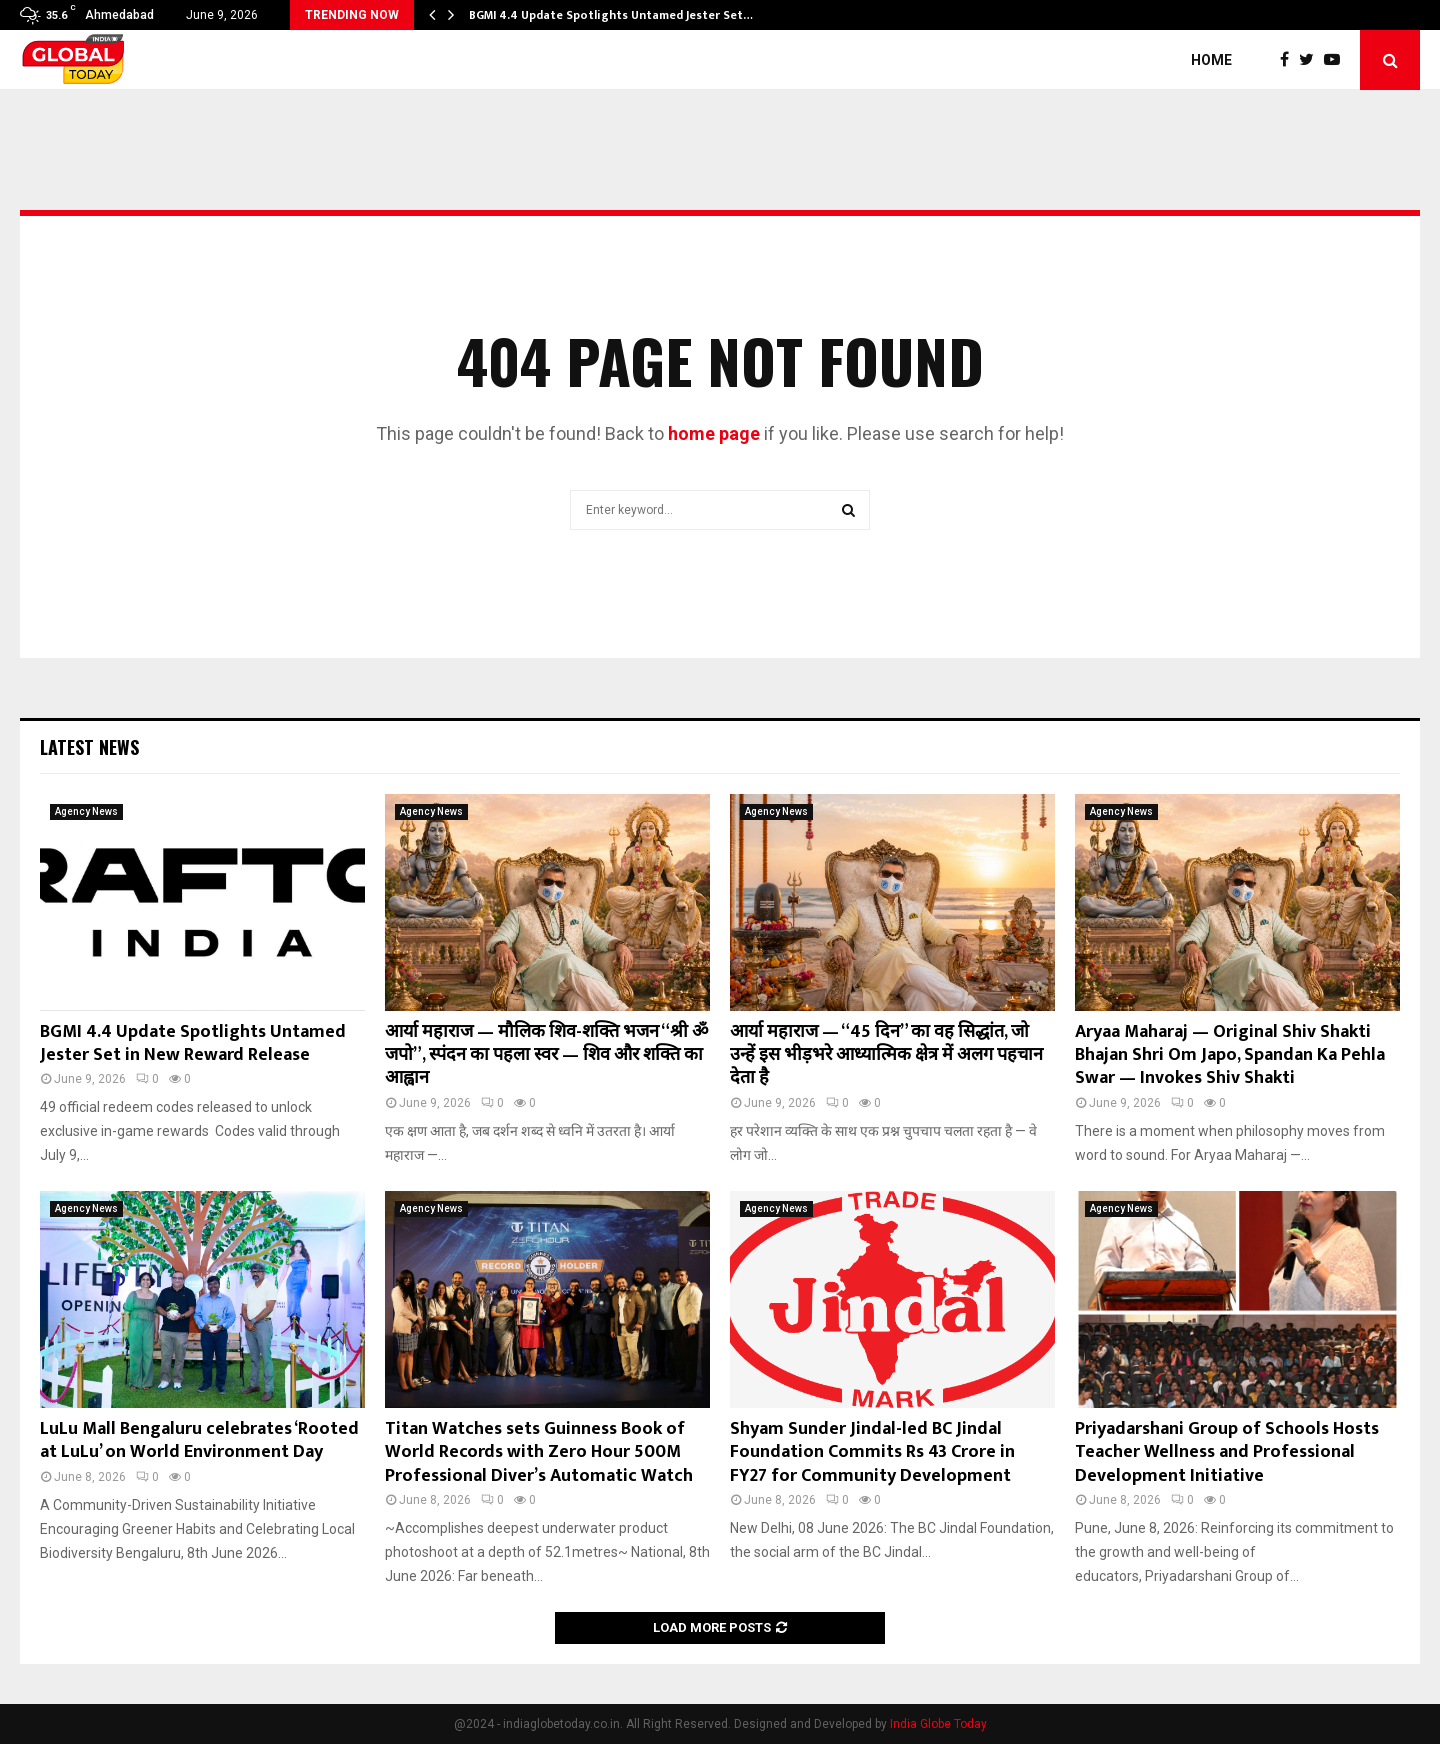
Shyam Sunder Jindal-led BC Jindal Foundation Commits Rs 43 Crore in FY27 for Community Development (872, 1452)
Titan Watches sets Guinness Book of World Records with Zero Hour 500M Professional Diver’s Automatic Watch (539, 1452)
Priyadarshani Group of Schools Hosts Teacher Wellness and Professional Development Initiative (1227, 1452)
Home (1211, 60)
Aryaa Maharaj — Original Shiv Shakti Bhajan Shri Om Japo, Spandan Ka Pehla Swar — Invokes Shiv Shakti (1230, 1055)
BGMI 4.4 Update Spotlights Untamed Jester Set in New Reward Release (193, 1043)
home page (714, 433)
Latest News (89, 747)
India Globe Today (938, 1724)
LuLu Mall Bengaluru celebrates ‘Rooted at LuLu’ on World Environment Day (199, 1440)
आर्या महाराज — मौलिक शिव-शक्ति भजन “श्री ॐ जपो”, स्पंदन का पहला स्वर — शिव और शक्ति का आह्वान (546, 1055)
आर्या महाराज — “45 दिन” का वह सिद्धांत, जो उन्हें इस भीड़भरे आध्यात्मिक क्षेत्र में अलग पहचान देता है (886, 1055)
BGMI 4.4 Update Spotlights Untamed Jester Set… (611, 15)
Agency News (86, 811)
